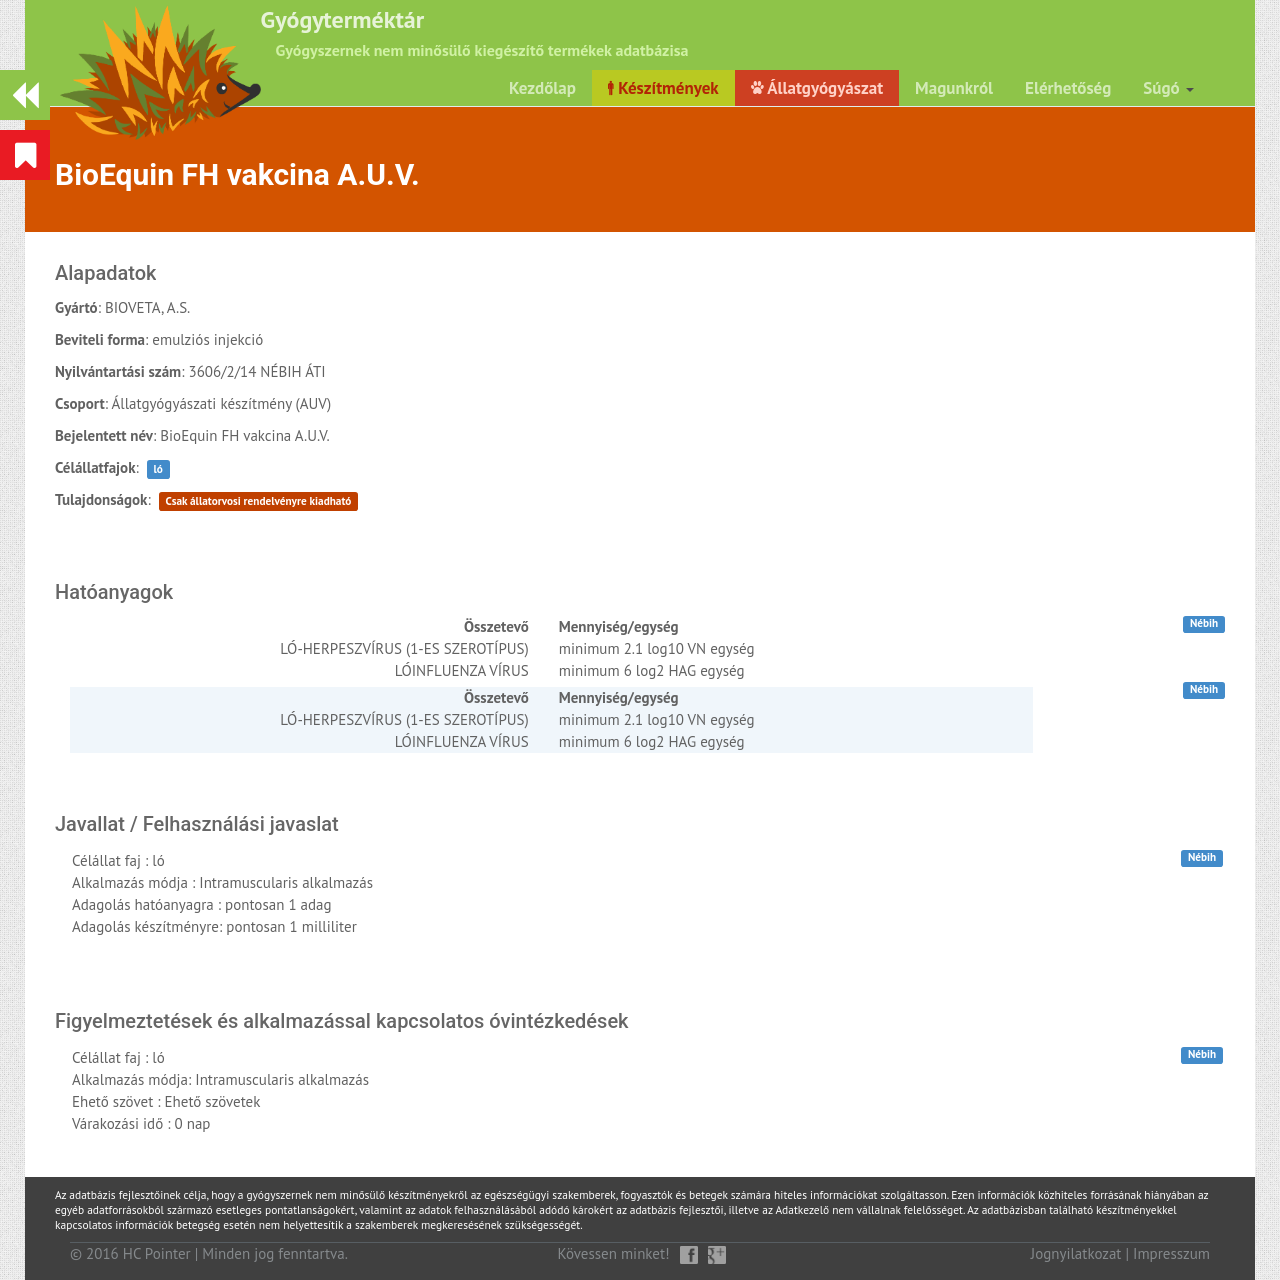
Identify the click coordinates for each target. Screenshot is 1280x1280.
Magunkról (954, 88)
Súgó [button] (1168, 88)
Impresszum (1171, 1253)
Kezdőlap (542, 88)
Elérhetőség (1068, 88)
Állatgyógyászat (817, 88)
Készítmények (663, 88)
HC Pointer (157, 1253)
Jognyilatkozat (1076, 1253)
